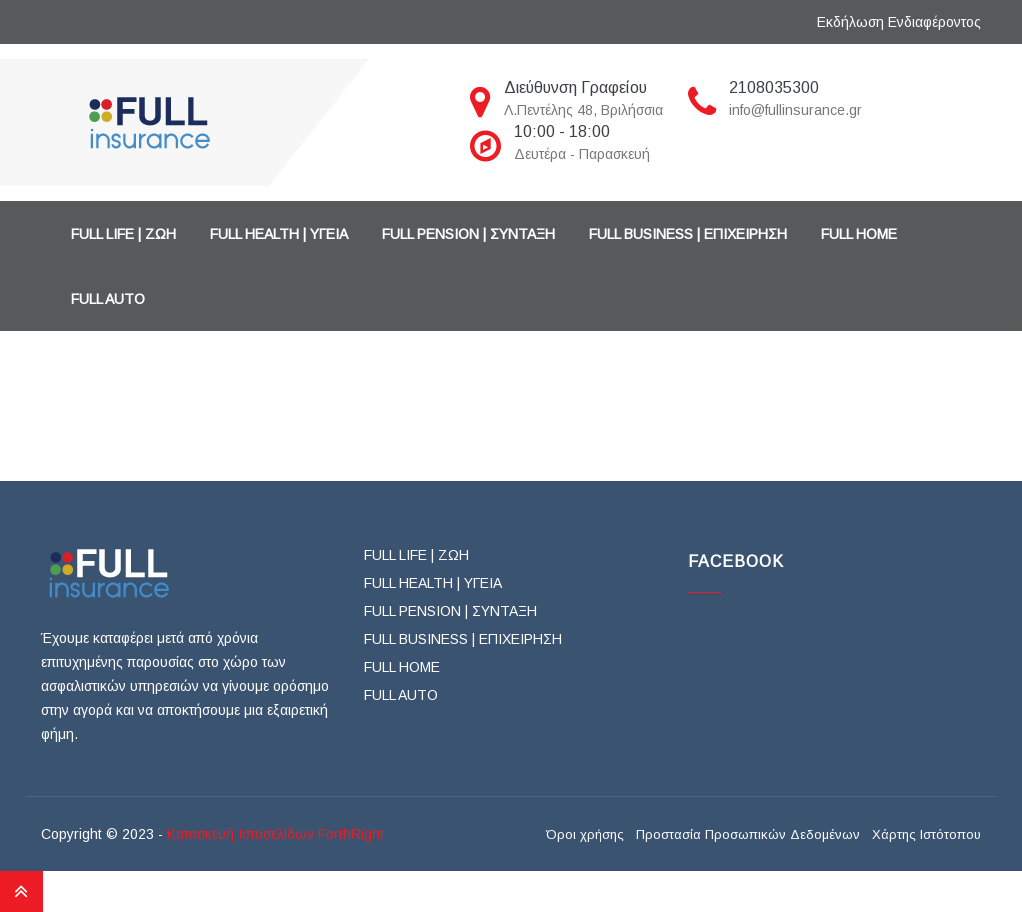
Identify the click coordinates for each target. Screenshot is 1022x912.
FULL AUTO (108, 299)
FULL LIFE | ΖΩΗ (123, 234)
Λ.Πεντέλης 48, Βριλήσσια (583, 110)
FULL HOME (859, 234)
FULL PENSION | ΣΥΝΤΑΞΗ (468, 234)
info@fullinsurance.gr (795, 110)
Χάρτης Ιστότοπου (926, 835)
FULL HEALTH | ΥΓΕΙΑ (279, 234)
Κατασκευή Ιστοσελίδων (240, 834)
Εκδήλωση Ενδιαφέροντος (899, 22)
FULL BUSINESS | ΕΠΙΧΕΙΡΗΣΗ (688, 234)
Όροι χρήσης (585, 835)
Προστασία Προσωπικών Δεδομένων (748, 835)
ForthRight (351, 834)
